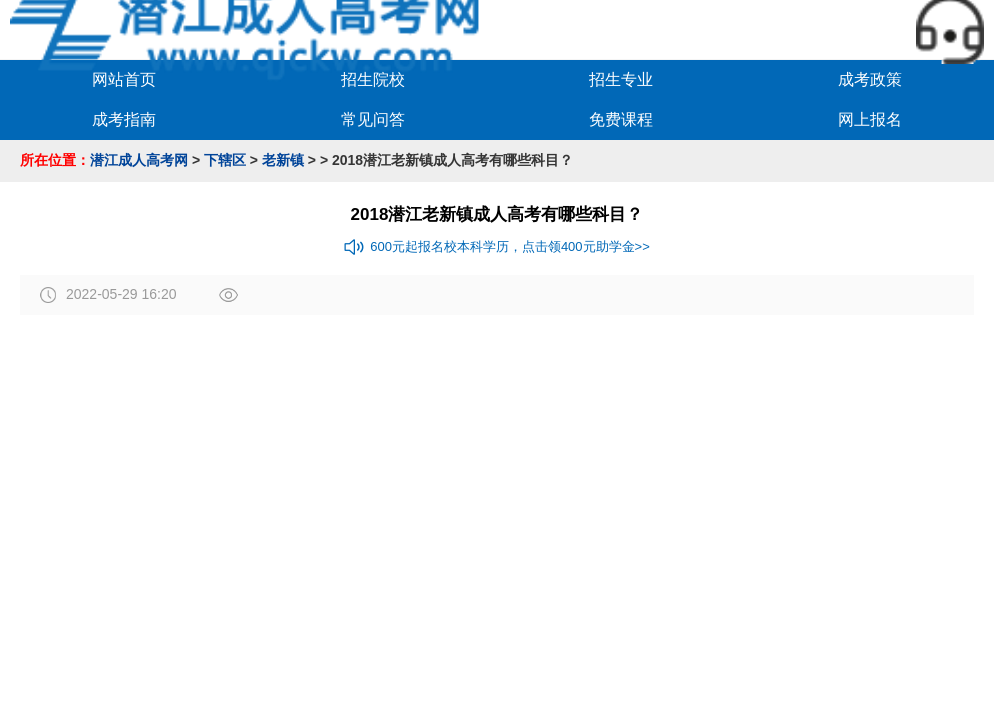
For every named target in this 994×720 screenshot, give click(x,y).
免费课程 (621, 119)
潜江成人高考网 (139, 160)
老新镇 (283, 160)
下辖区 (225, 160)
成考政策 (870, 79)
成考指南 (124, 119)
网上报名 (870, 119)
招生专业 (621, 79)
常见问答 (373, 119)
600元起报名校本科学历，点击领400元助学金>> (497, 247)
